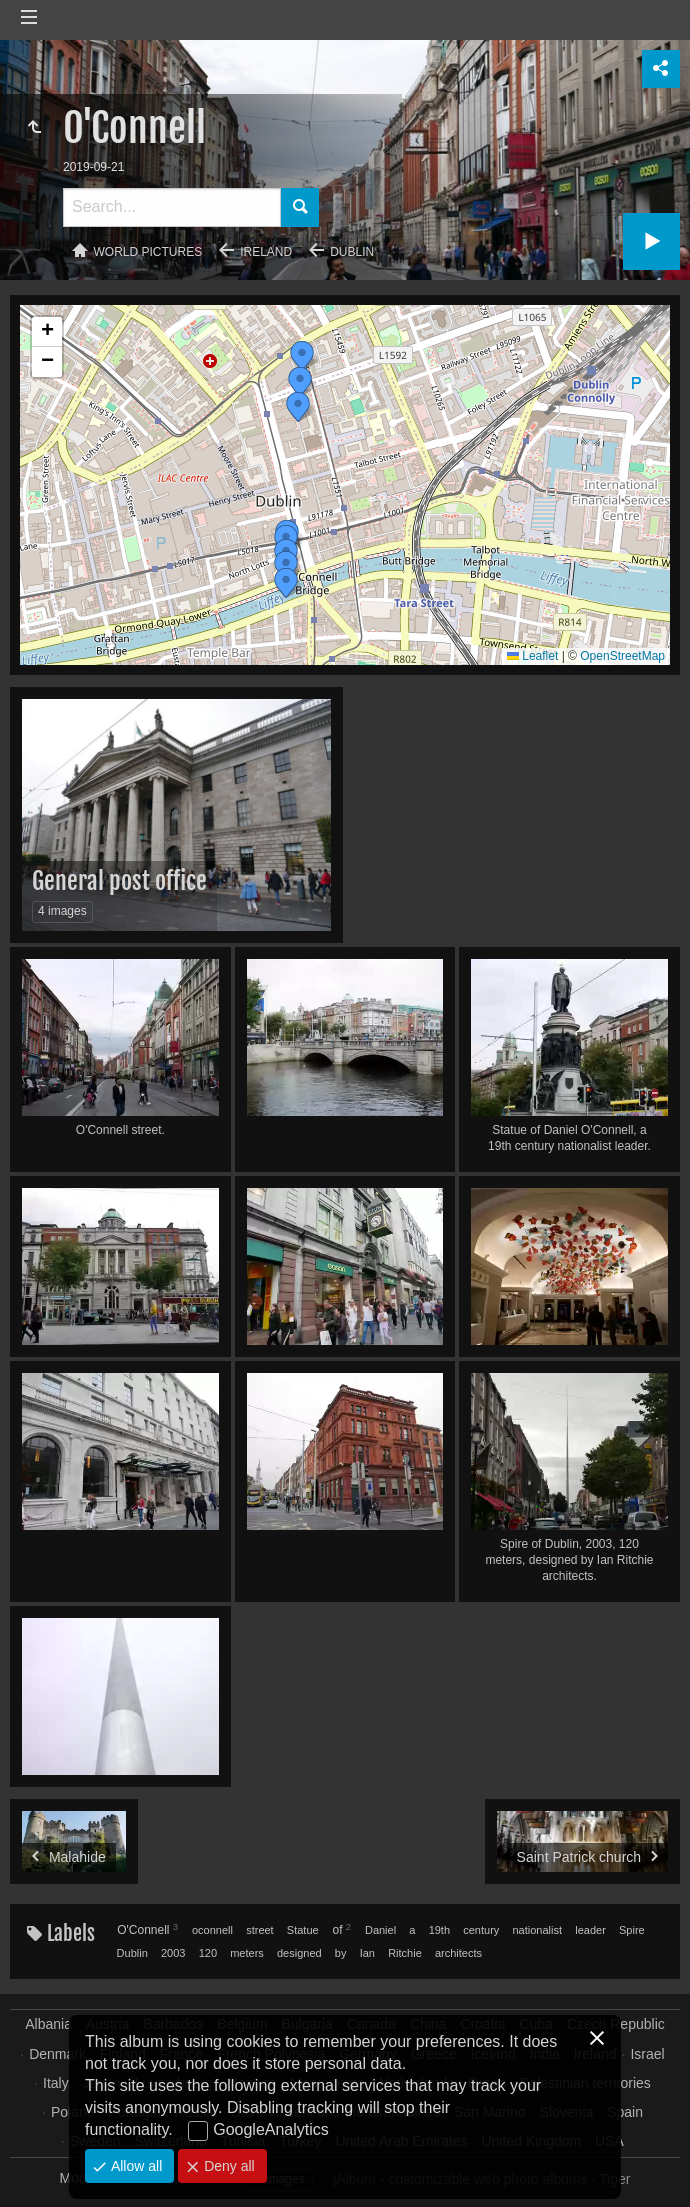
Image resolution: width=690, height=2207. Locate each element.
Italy (56, 2083)
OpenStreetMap (622, 656)
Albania (48, 2024)
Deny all (227, 2166)
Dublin (352, 252)
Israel (647, 2054)
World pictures (148, 252)
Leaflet (532, 656)
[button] (286, 583)
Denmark (57, 2054)
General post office (119, 881)
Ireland (266, 252)
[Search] (172, 207)
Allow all (134, 2166)
